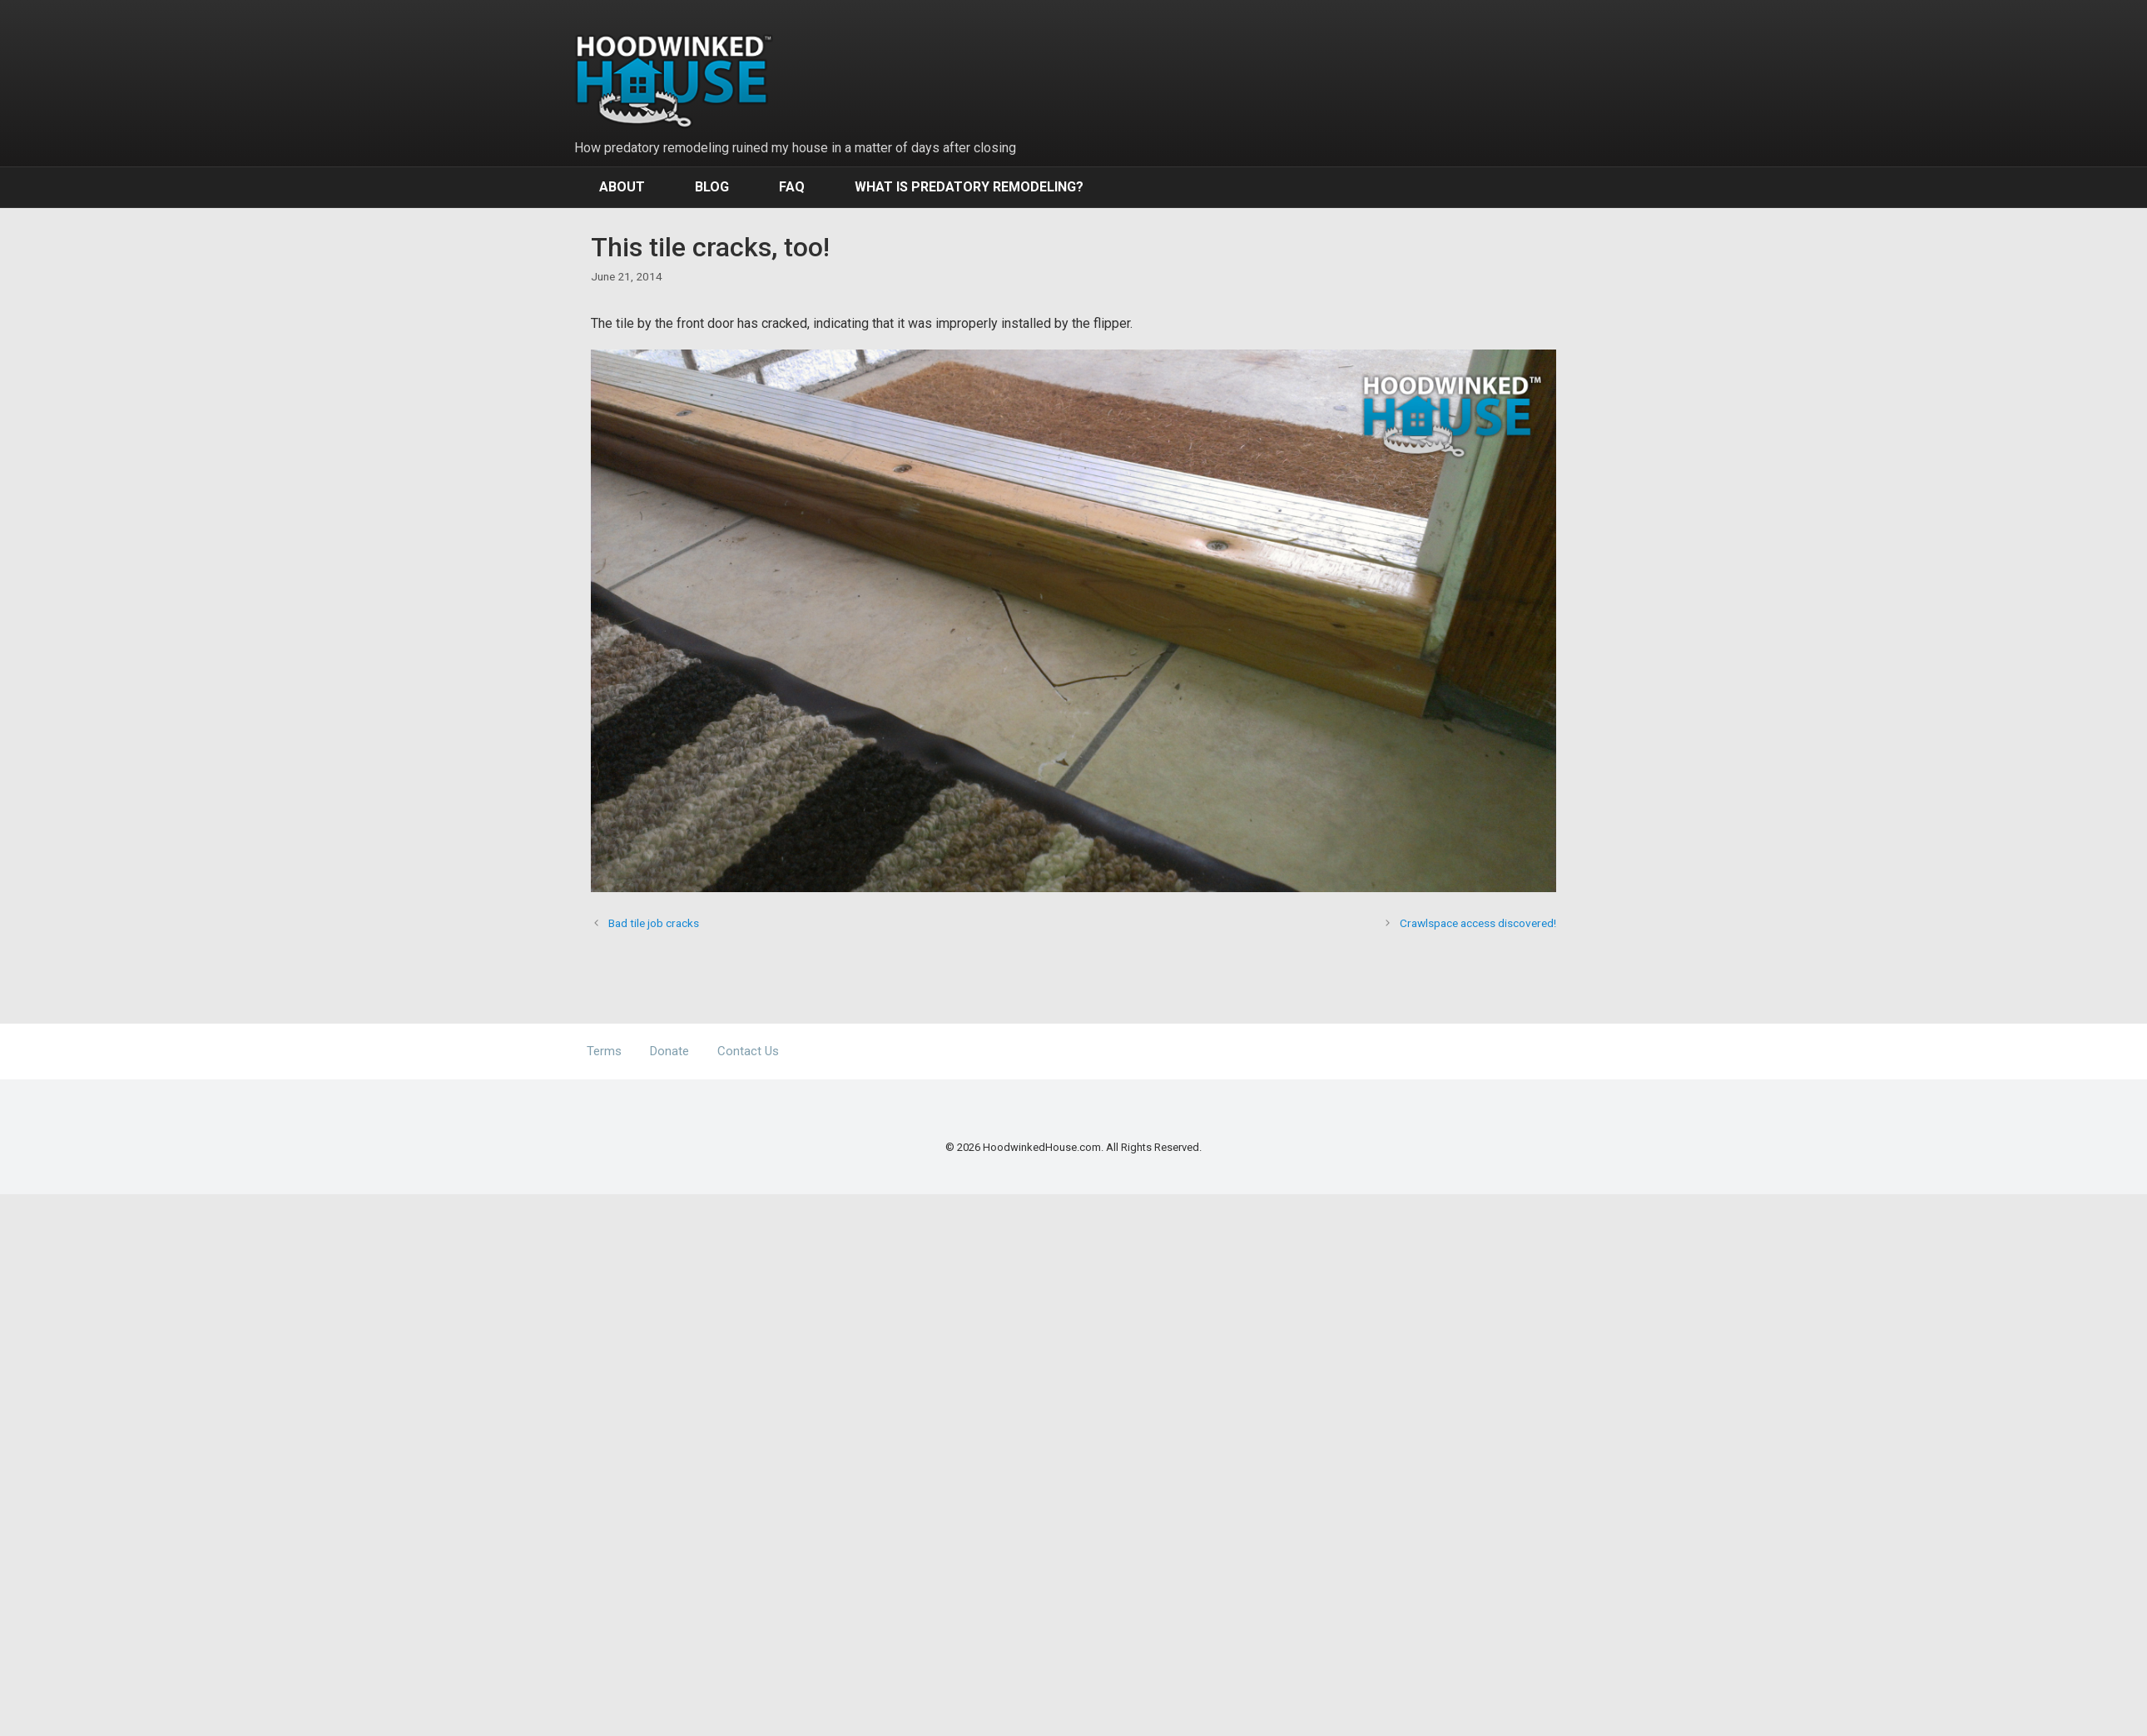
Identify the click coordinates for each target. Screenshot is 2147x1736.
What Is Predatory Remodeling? (969, 187)
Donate (669, 1051)
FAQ (792, 187)
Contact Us (748, 1051)
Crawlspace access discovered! (1478, 923)
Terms (604, 1051)
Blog (712, 187)
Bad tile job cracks (653, 923)
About (622, 187)
